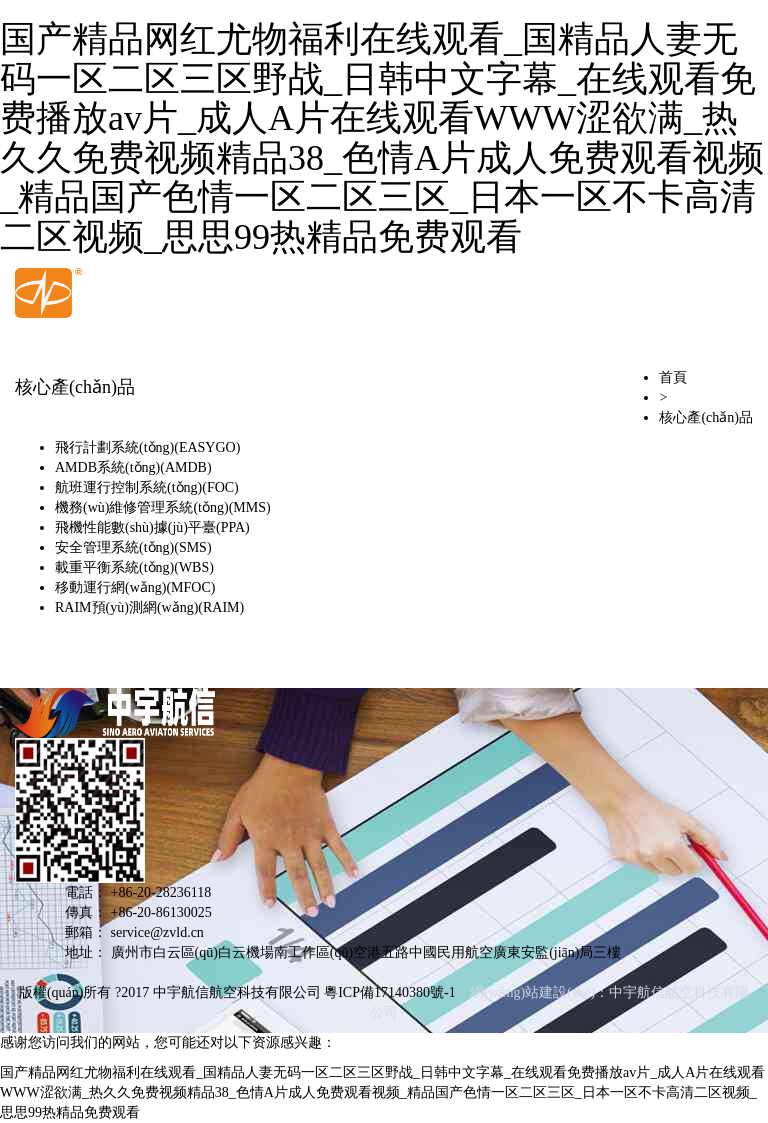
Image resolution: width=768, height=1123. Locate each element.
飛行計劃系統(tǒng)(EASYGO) (147, 447)
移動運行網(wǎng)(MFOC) (135, 587)
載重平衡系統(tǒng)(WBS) (134, 567)
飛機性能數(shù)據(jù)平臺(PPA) (152, 527)
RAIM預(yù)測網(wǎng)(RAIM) (149, 607)
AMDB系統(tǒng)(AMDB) (133, 467)
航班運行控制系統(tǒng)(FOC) (147, 487)
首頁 (673, 377)
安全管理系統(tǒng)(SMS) (133, 547)
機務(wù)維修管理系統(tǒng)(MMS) (163, 507)
